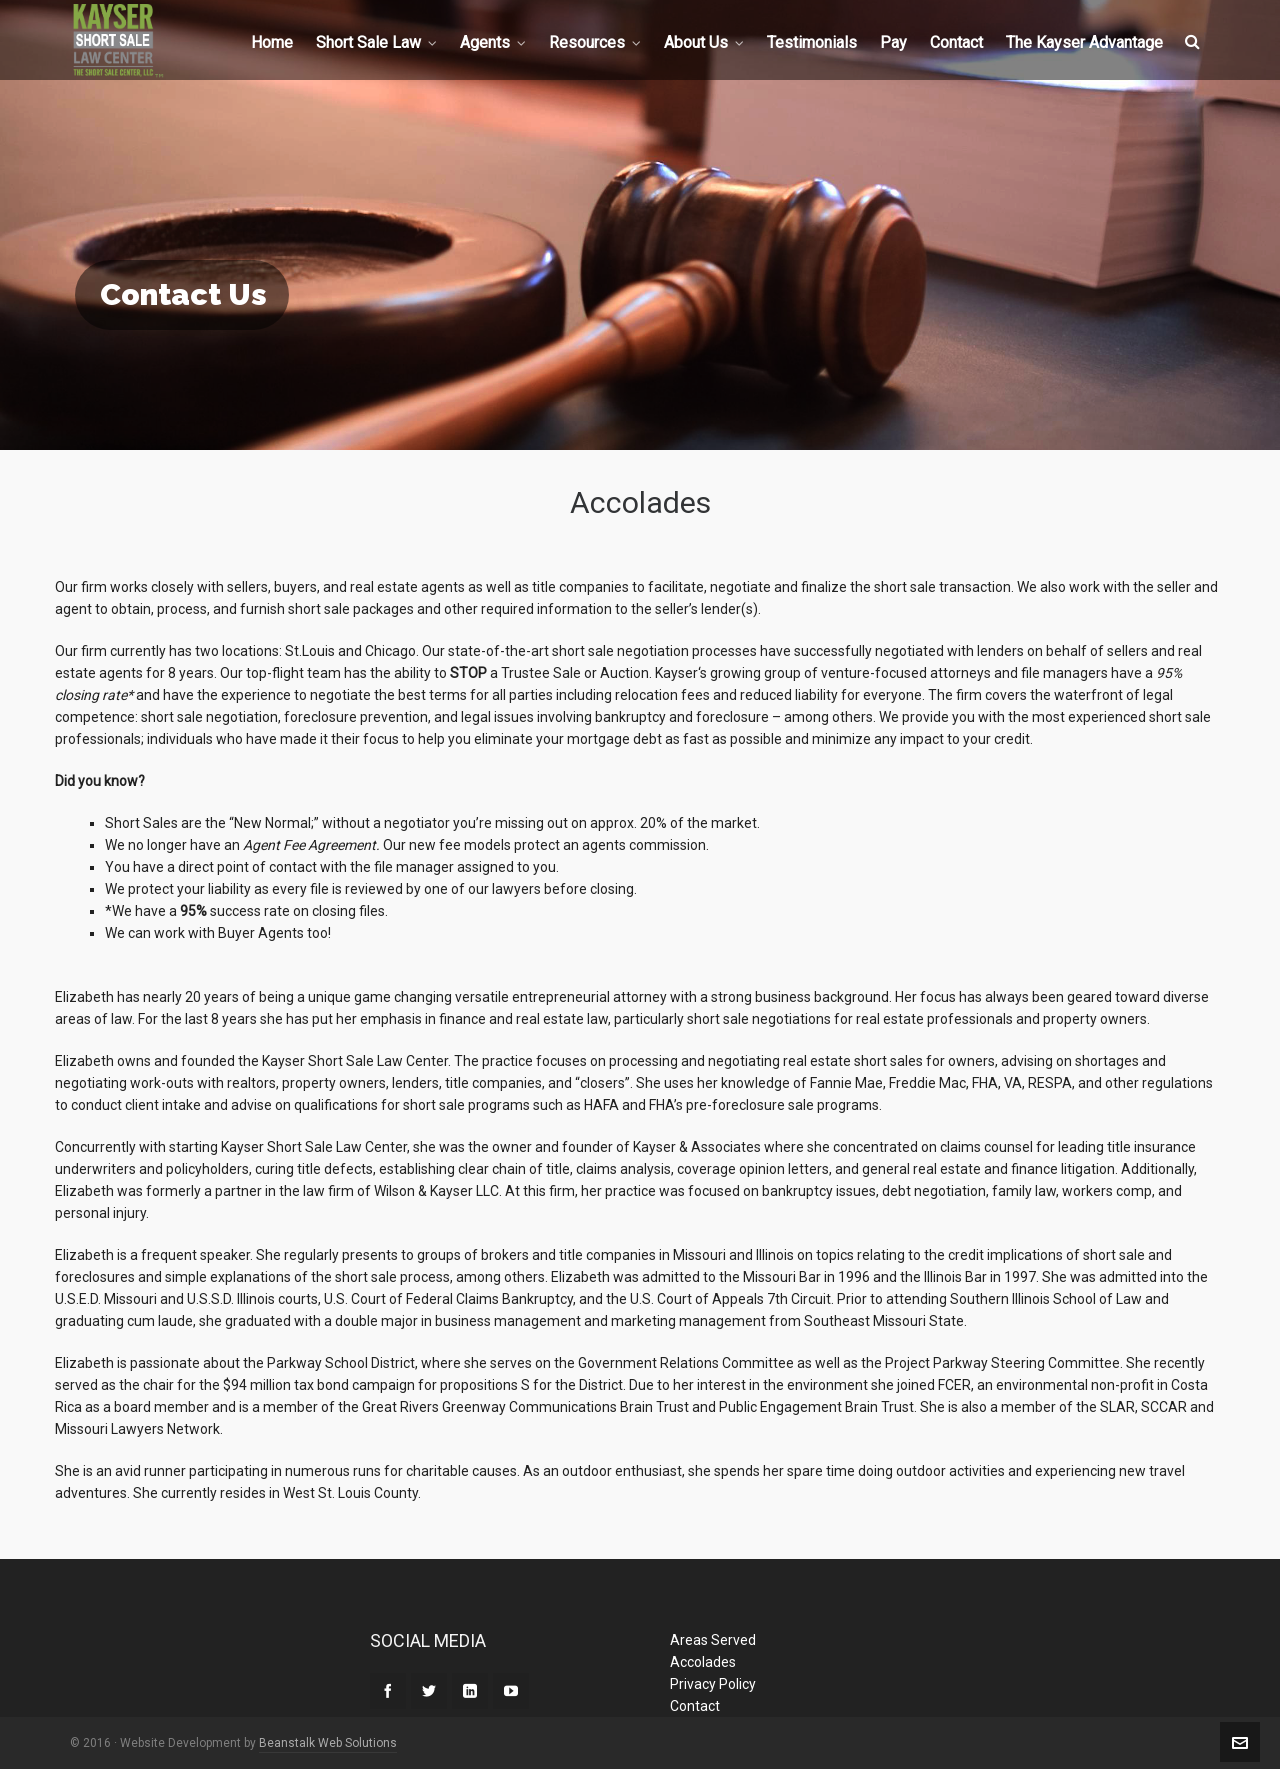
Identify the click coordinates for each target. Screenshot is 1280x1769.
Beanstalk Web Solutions (328, 1743)
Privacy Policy (713, 1684)
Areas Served (713, 1640)
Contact (695, 1706)
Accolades (703, 1662)
